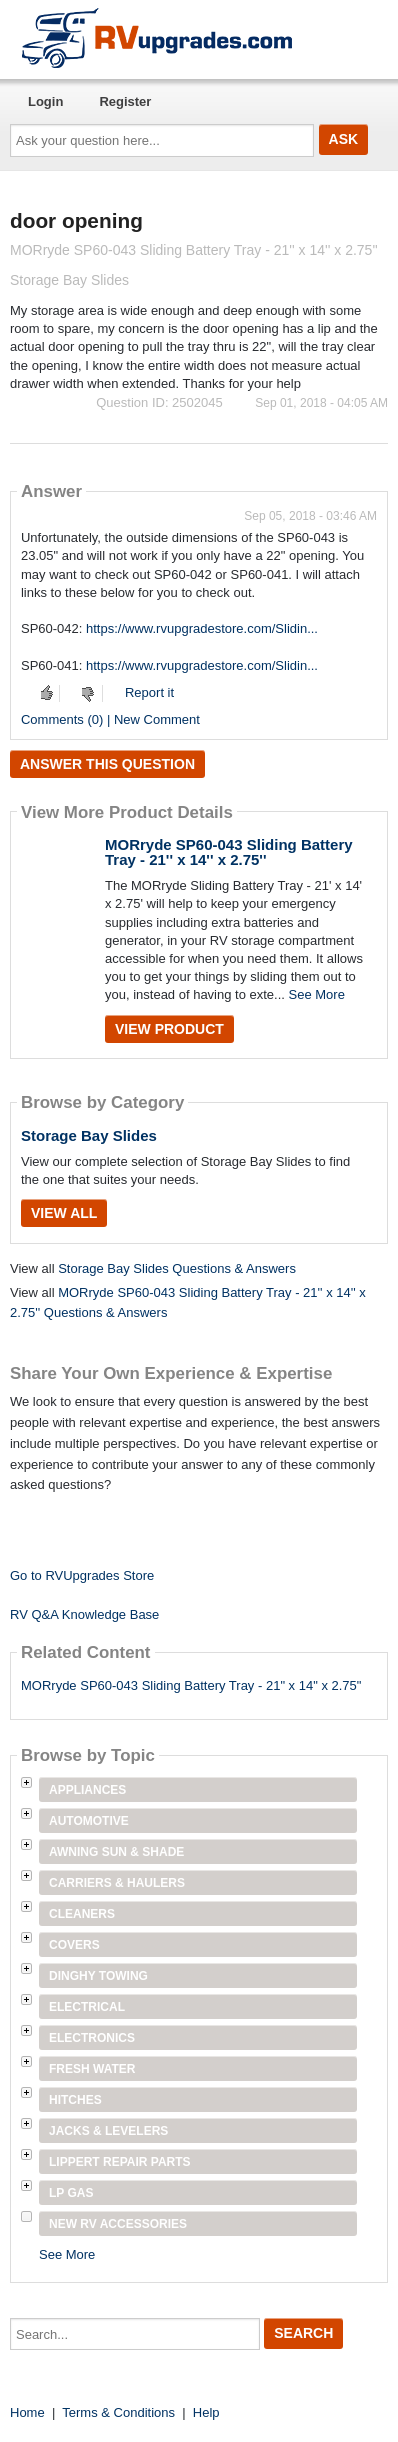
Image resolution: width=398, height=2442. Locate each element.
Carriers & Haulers (117, 1883)
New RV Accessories (118, 2224)
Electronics (92, 2038)
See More (317, 994)
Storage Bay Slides (89, 1135)
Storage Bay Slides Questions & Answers (177, 1268)
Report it (149, 692)
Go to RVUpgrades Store (82, 1575)
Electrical (87, 2007)
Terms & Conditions (118, 2412)
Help (206, 2412)
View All (64, 1213)
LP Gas (71, 2193)
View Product (169, 1029)
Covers (74, 1945)
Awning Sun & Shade (116, 1852)
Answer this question (107, 764)
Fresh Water (92, 2069)
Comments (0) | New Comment (110, 719)
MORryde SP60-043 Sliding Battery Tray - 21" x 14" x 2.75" (191, 1685)
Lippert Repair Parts (120, 2162)
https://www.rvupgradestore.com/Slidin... (202, 628)
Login (45, 101)
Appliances (87, 1790)
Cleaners (82, 1914)
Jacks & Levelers (108, 2131)
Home (27, 2412)
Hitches (75, 2100)
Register (125, 101)
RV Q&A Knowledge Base (84, 1614)
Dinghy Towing (98, 1976)
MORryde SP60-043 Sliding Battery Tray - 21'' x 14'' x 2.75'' (229, 852)
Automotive (89, 1821)
